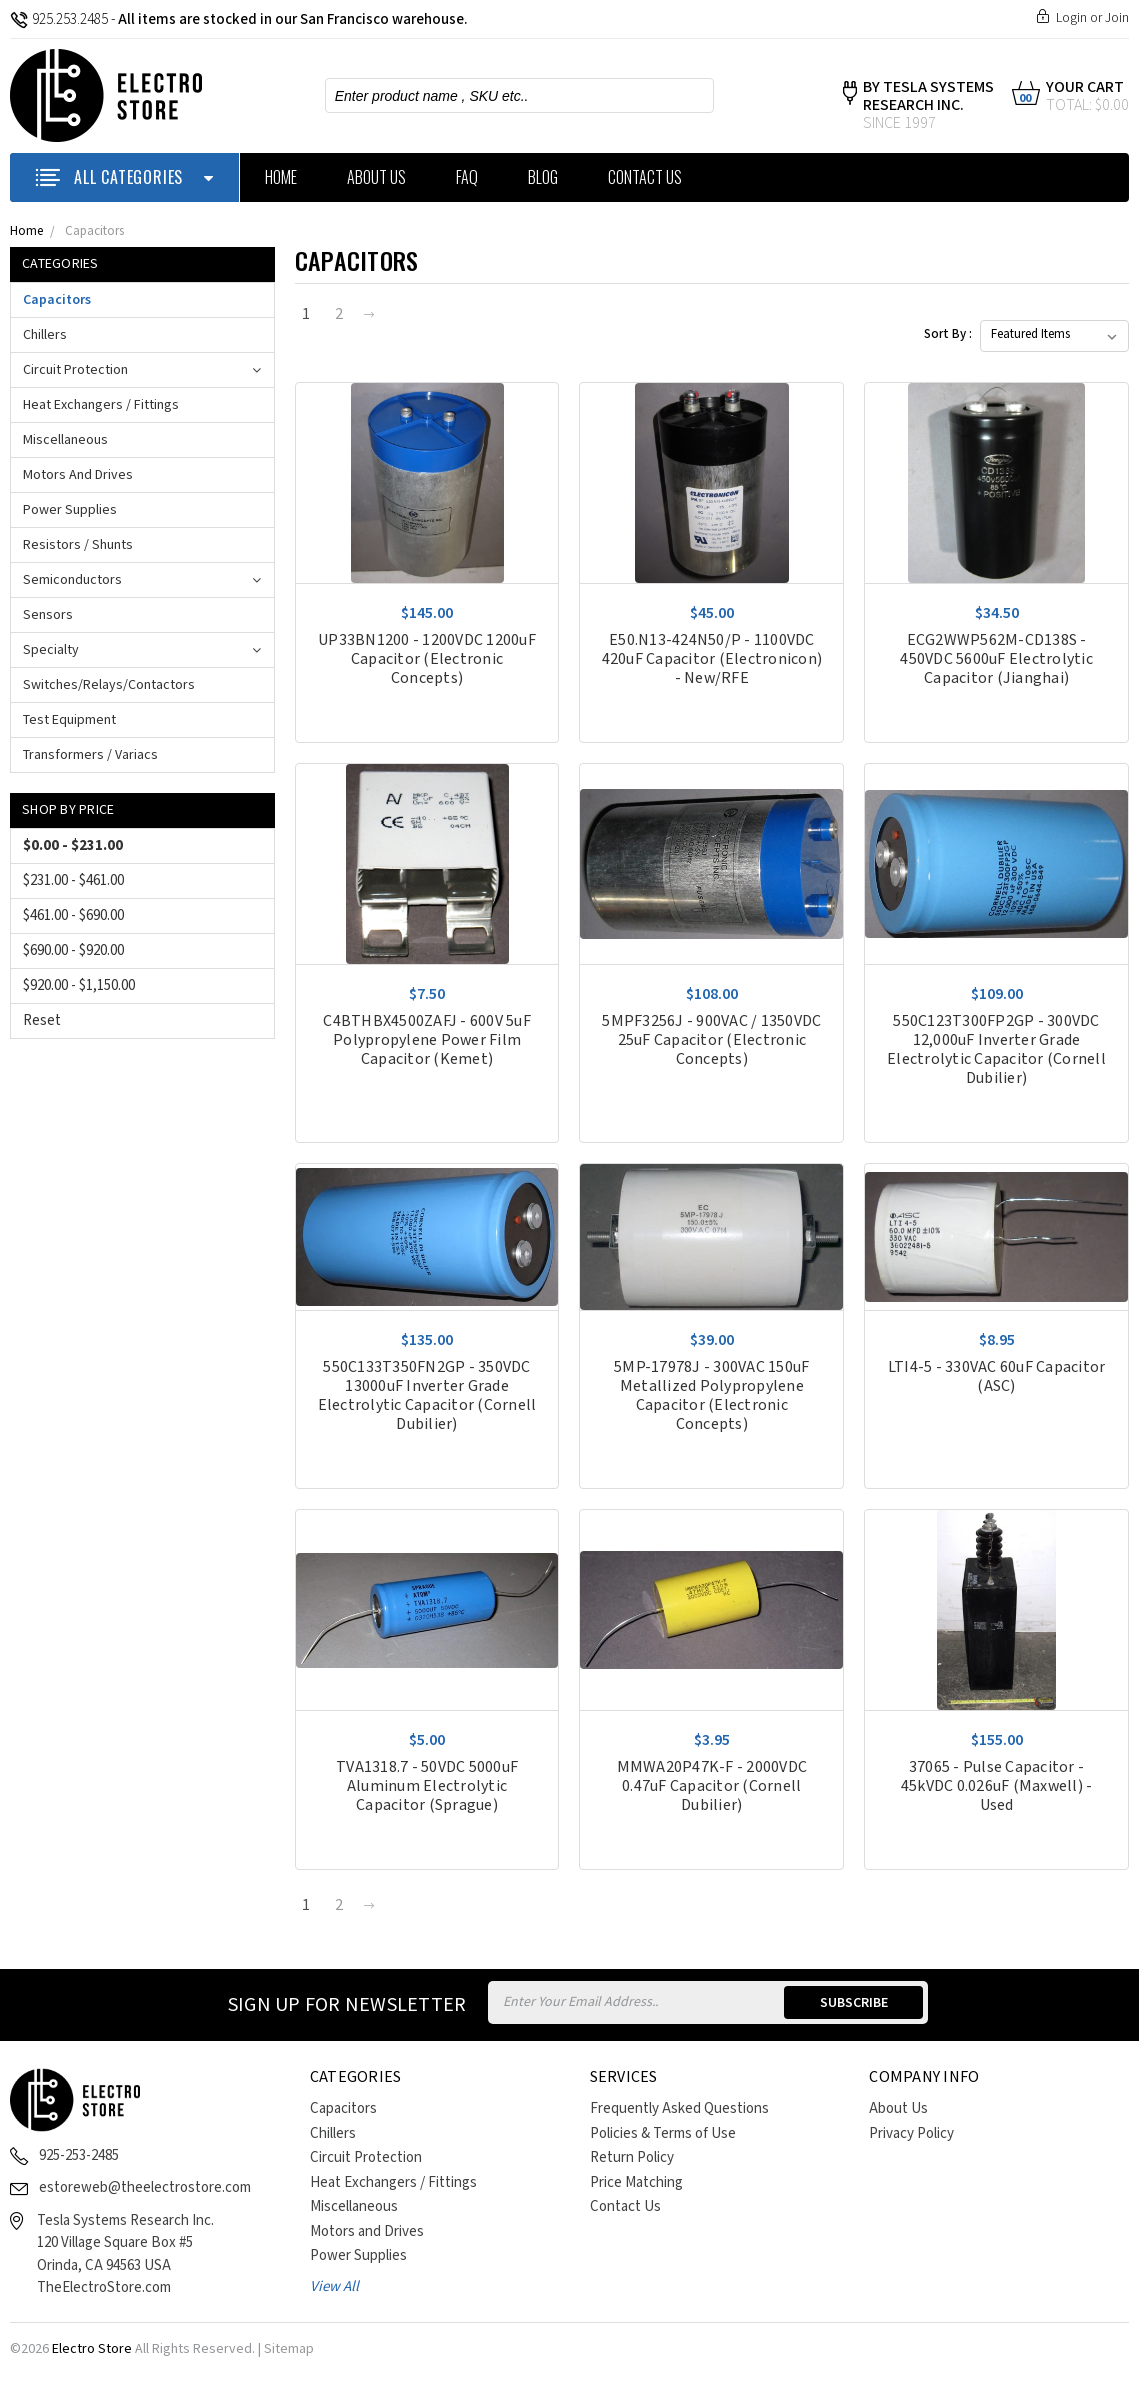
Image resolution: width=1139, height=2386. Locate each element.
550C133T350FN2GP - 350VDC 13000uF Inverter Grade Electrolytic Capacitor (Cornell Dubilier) (427, 1396)
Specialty (51, 650)
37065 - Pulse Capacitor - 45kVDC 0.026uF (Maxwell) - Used (997, 1786)
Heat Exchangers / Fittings (101, 405)
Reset (42, 1020)
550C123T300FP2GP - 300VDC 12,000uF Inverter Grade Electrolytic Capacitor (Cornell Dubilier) (996, 1050)
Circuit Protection (75, 370)
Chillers (45, 335)
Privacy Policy (911, 2133)
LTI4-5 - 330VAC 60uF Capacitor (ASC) (997, 1377)
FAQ (467, 177)
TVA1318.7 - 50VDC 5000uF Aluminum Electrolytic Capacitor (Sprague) (427, 1786)
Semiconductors (72, 580)
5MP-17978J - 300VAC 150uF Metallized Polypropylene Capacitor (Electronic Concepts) (711, 1396)
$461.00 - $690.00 (73, 915)
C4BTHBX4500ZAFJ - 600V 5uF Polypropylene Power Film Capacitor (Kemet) (427, 1040)
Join (1117, 18)
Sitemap (289, 2349)
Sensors (48, 615)
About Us (376, 177)
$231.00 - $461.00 (73, 880)
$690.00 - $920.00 (73, 950)
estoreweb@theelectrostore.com (145, 2187)
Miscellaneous (65, 440)
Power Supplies (70, 510)
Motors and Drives (78, 475)
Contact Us (645, 177)
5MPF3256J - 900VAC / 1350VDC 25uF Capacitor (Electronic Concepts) (711, 1040)
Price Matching (636, 2182)
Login (1071, 18)
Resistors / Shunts (78, 545)
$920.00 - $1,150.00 (79, 985)
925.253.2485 (59, 19)
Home (281, 177)
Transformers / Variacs (90, 755)
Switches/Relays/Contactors (109, 685)
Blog (543, 177)
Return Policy (632, 2157)
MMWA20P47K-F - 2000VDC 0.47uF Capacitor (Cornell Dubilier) (712, 1786)
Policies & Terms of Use (663, 2133)
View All (334, 2286)
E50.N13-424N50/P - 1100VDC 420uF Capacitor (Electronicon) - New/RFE (712, 659)
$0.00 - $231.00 (73, 845)
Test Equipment (69, 720)
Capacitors (94, 231)
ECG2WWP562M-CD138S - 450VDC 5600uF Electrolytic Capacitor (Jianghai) (996, 659)
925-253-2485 (79, 2155)
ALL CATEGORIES (124, 177)
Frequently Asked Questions (679, 2108)
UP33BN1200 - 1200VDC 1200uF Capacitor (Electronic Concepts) (427, 659)
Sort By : (948, 334)
